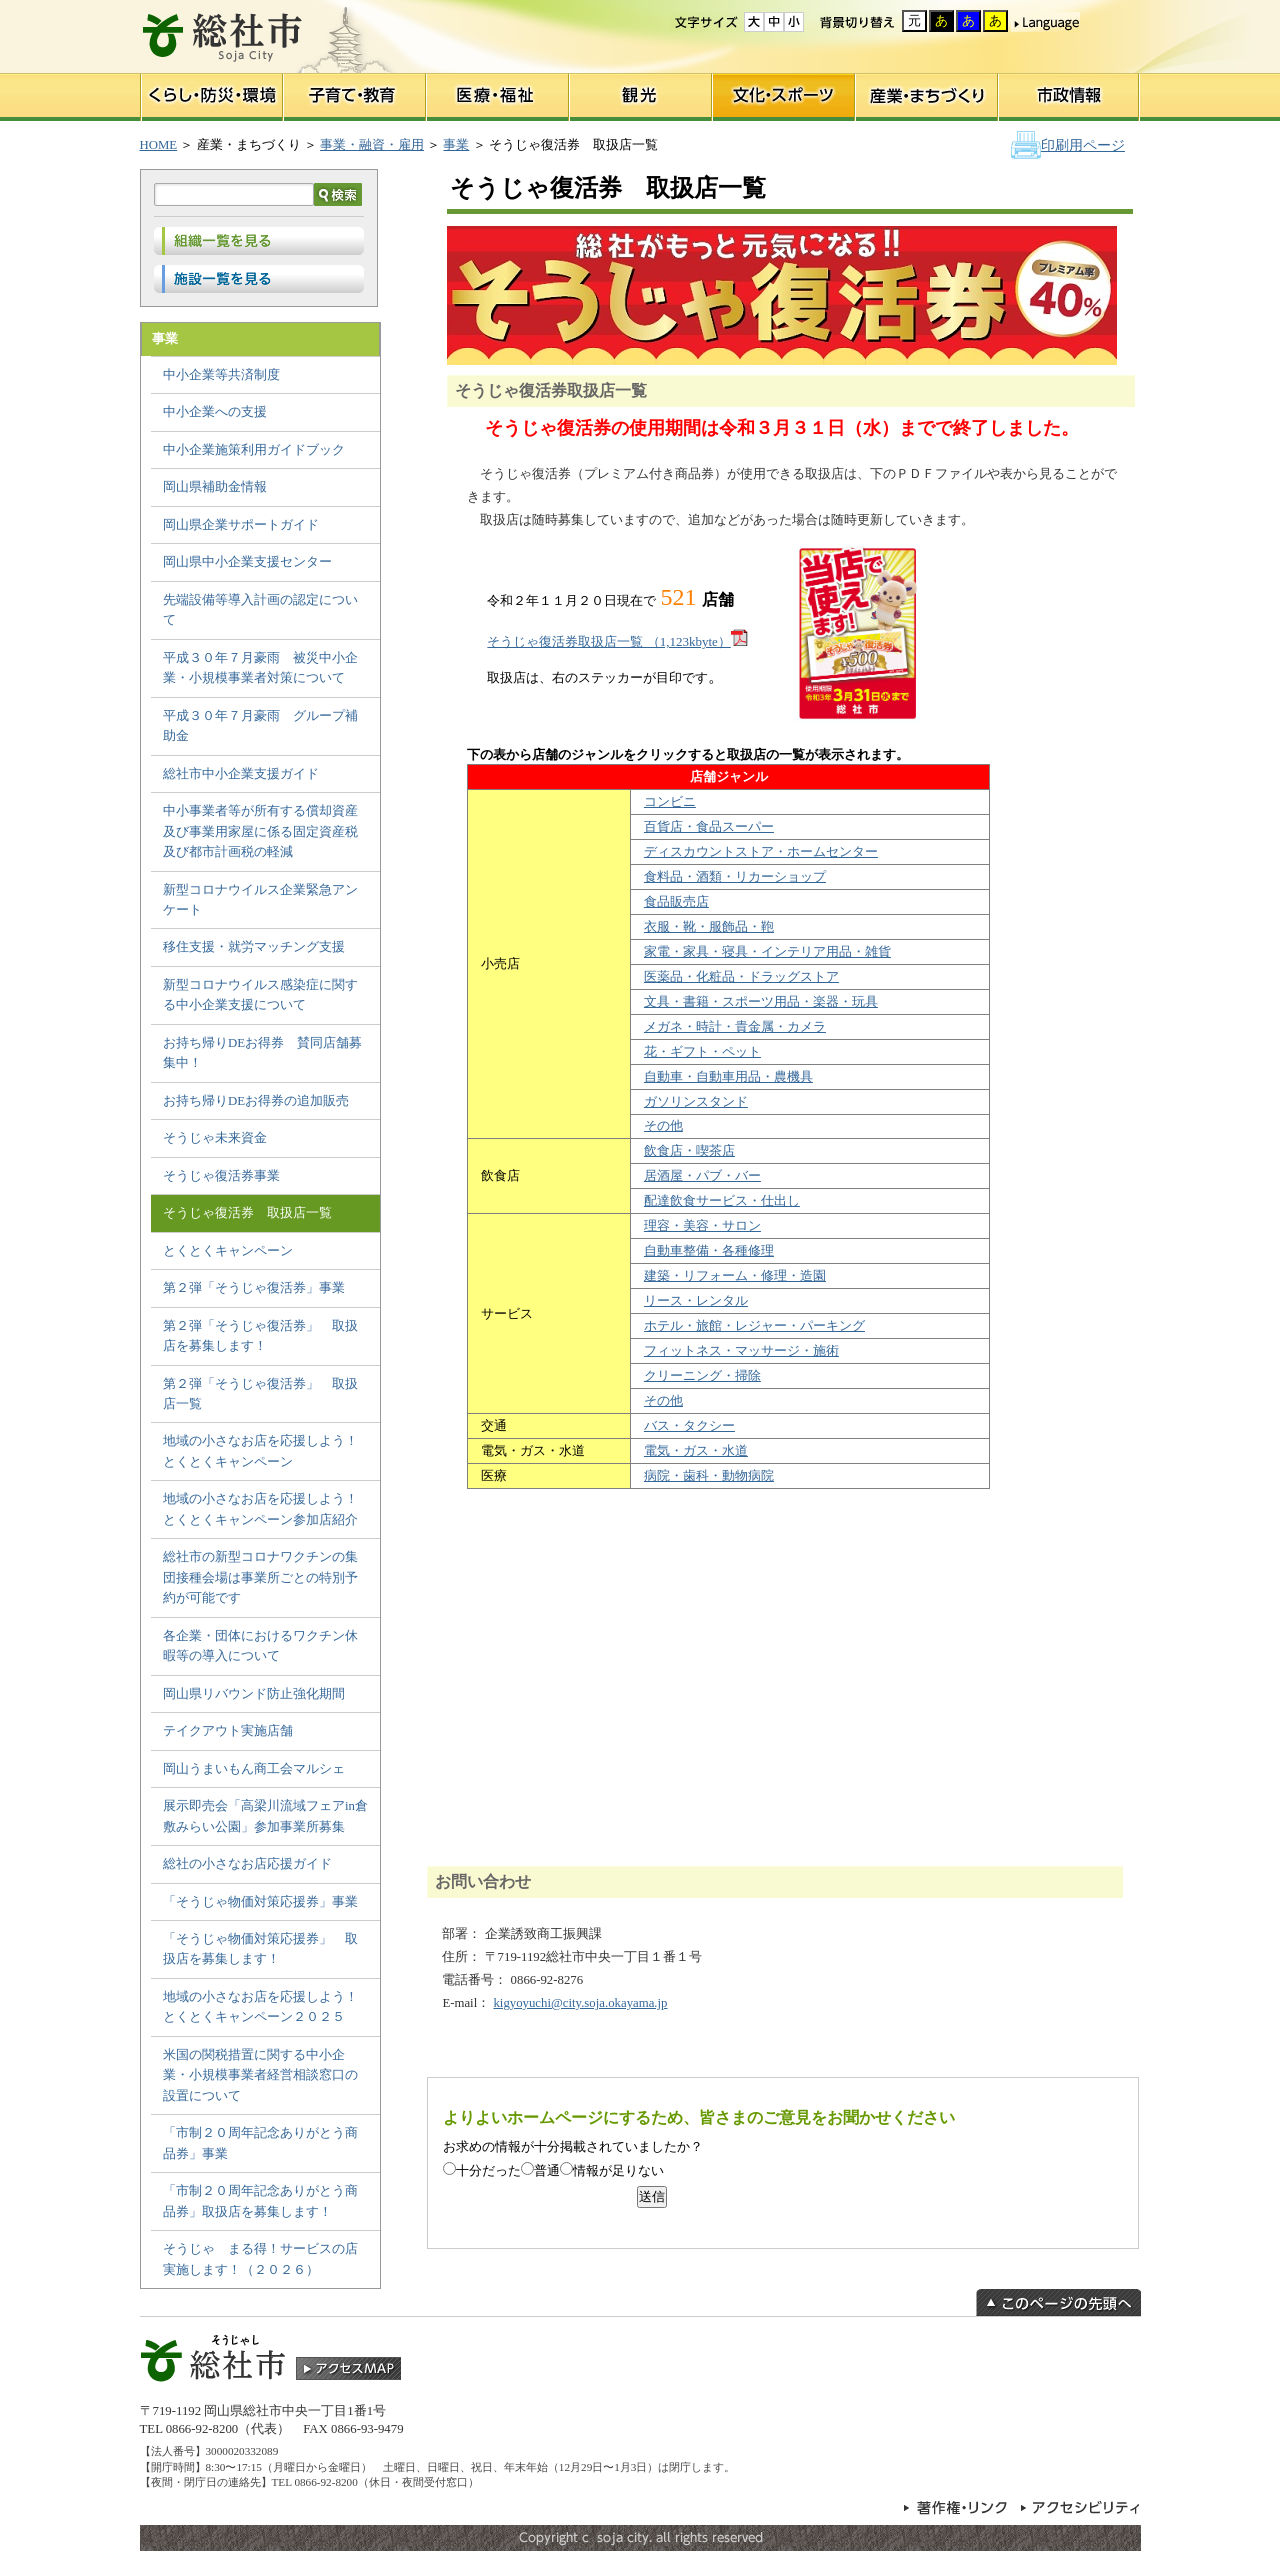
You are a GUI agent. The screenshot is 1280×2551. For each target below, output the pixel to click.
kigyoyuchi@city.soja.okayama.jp (580, 2003)
